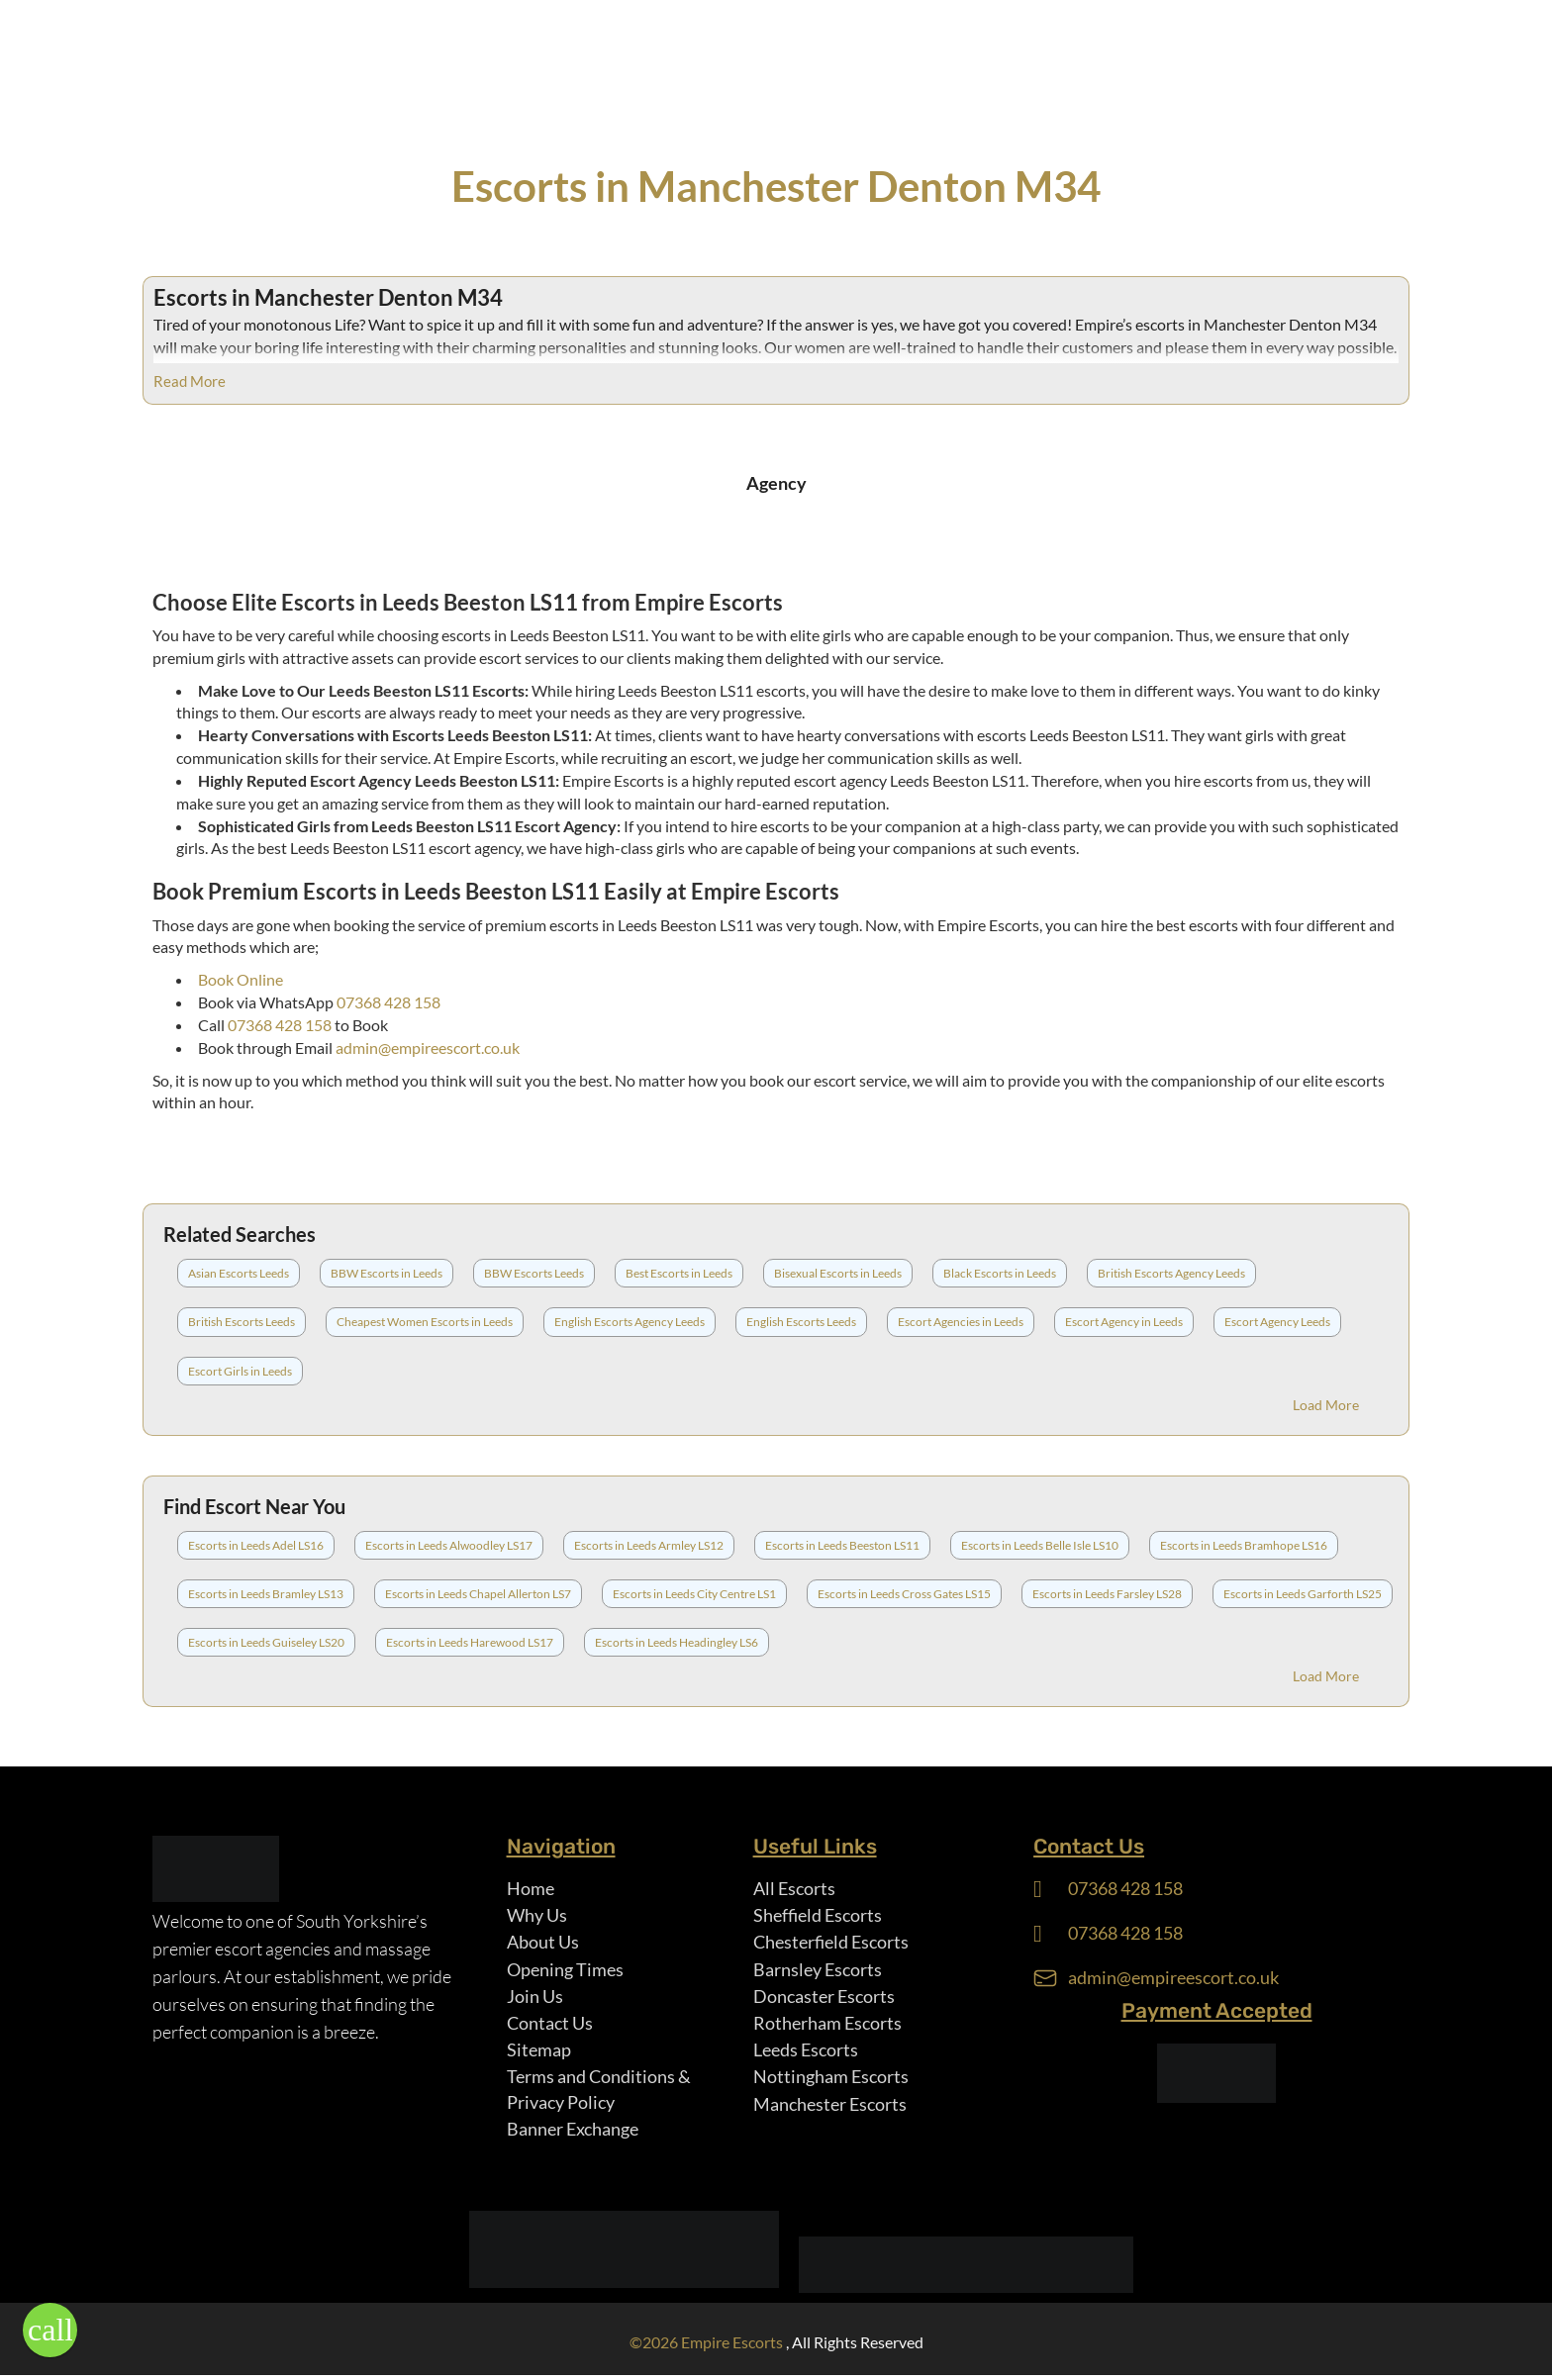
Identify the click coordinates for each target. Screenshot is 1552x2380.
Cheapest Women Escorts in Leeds (425, 1321)
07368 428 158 (388, 1002)
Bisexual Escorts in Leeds (838, 1273)
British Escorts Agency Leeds (1171, 1273)
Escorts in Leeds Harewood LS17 (469, 1642)
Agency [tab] (776, 483)
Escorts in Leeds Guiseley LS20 (266, 1642)
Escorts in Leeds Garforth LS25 (1302, 1593)
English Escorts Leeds (801, 1321)
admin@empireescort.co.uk (428, 1047)
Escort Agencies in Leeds (960, 1321)
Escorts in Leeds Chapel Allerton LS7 (478, 1593)
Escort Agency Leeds (1277, 1321)
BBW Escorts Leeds (534, 1273)
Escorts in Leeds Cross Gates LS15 (904, 1593)
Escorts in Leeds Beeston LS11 (842, 1545)
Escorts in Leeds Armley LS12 (649, 1545)
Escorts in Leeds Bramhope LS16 (1243, 1545)
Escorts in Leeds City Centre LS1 (694, 1593)
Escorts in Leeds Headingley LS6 (676, 1642)
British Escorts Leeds (241, 1321)
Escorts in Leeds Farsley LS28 (1107, 1593)
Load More (1326, 1404)
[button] (50, 2330)
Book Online (240, 979)
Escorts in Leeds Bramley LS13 (265, 1593)
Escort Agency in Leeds (1124, 1321)
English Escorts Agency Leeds (629, 1321)
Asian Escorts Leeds (238, 1273)
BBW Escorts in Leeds (386, 1273)
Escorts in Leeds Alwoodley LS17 (449, 1545)
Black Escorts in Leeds (999, 1273)
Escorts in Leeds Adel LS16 (256, 1545)
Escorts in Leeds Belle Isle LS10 (1039, 1545)
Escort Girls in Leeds (240, 1371)
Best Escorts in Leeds (679, 1273)
